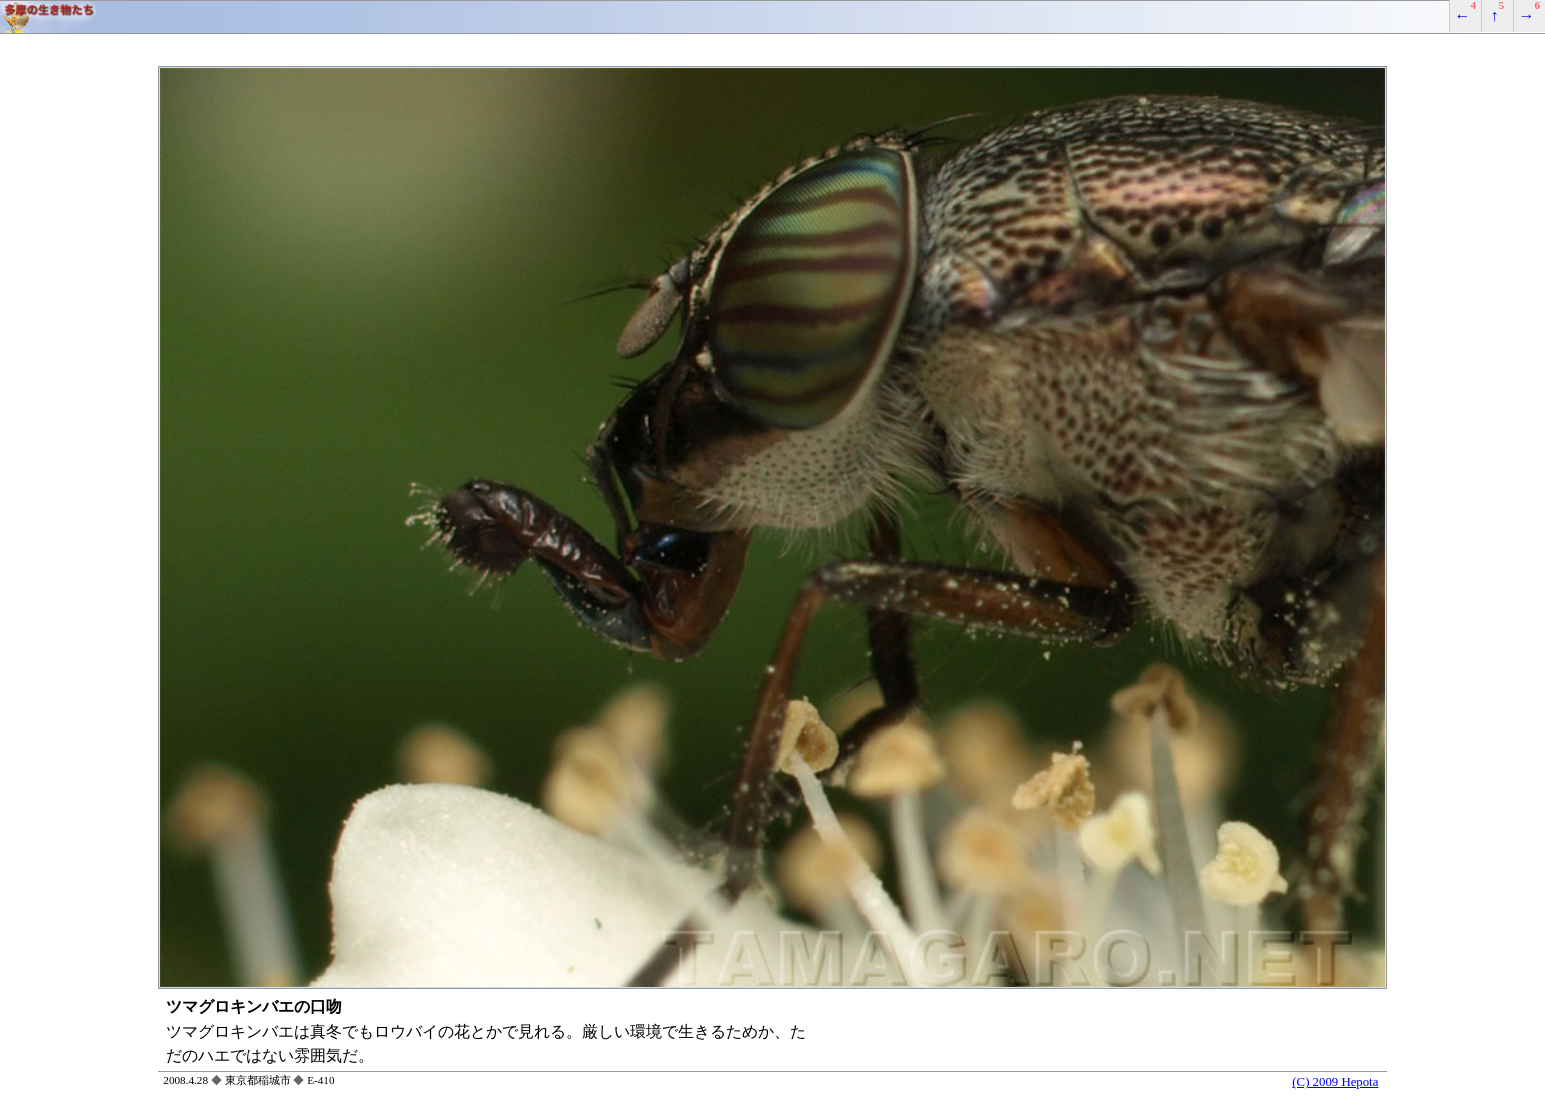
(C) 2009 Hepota (1335, 1082)
